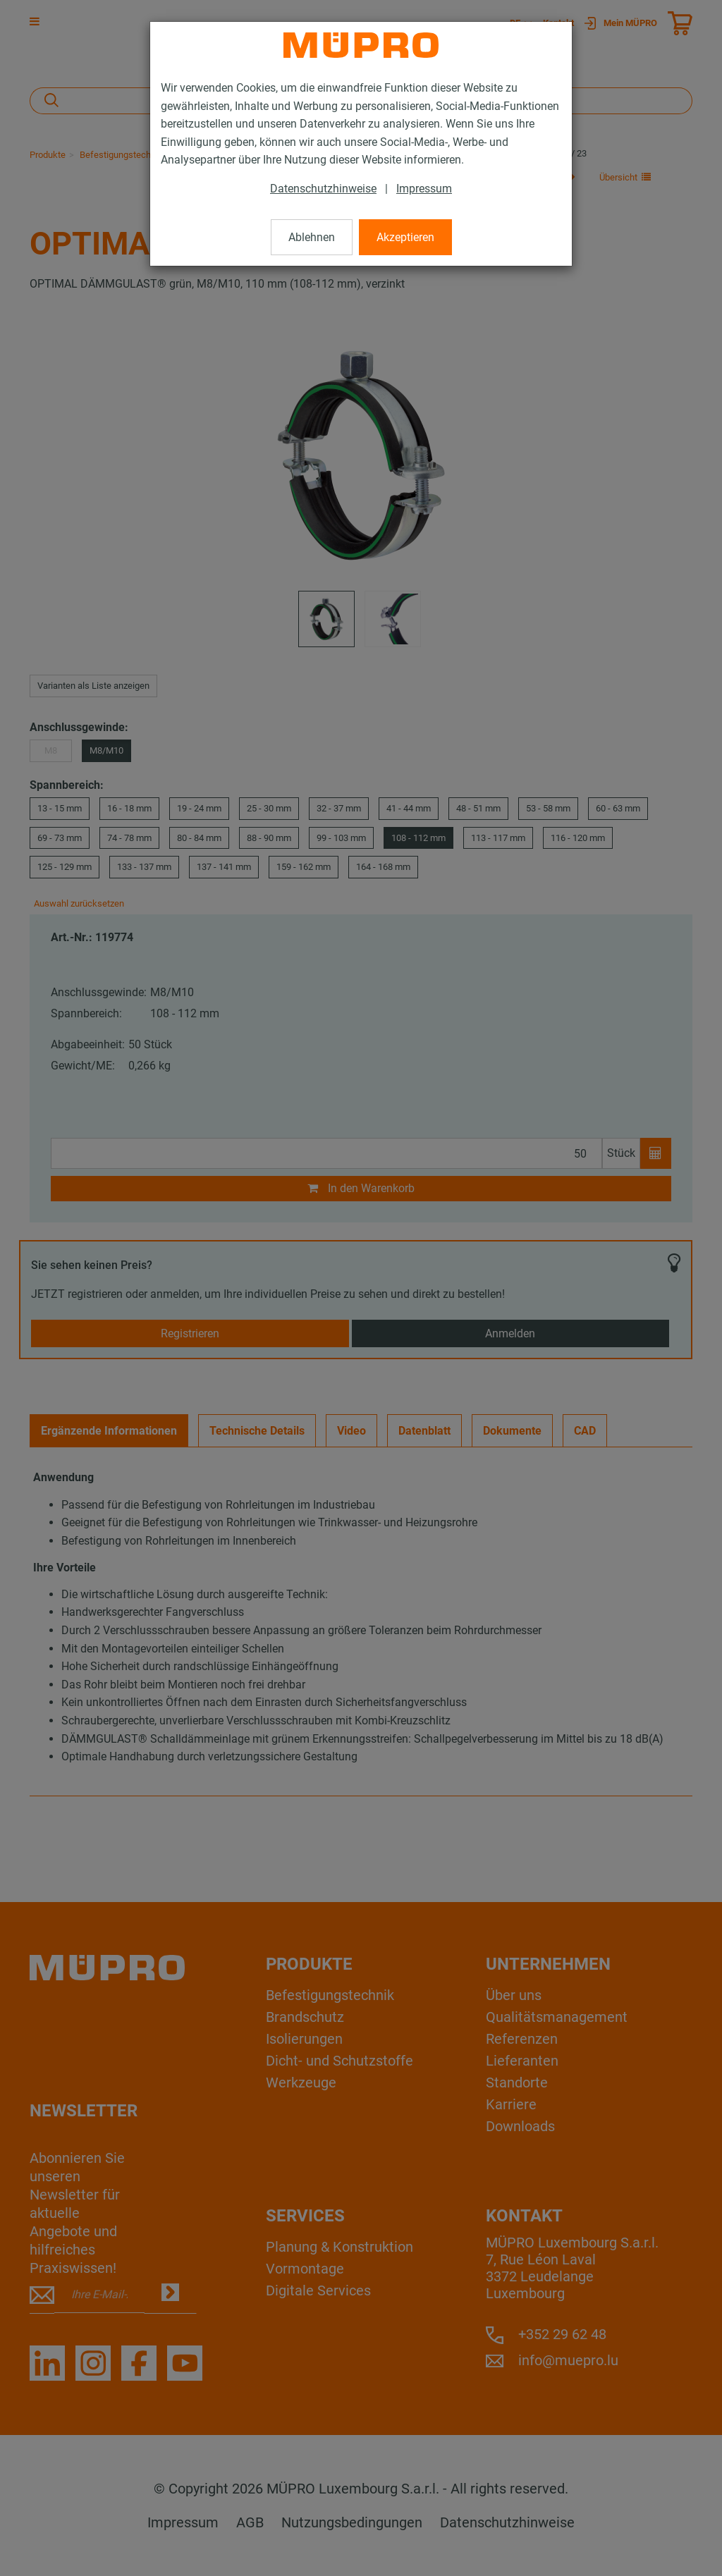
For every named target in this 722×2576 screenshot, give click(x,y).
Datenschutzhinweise (323, 188)
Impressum (424, 188)
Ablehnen (311, 237)
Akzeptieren (405, 237)
